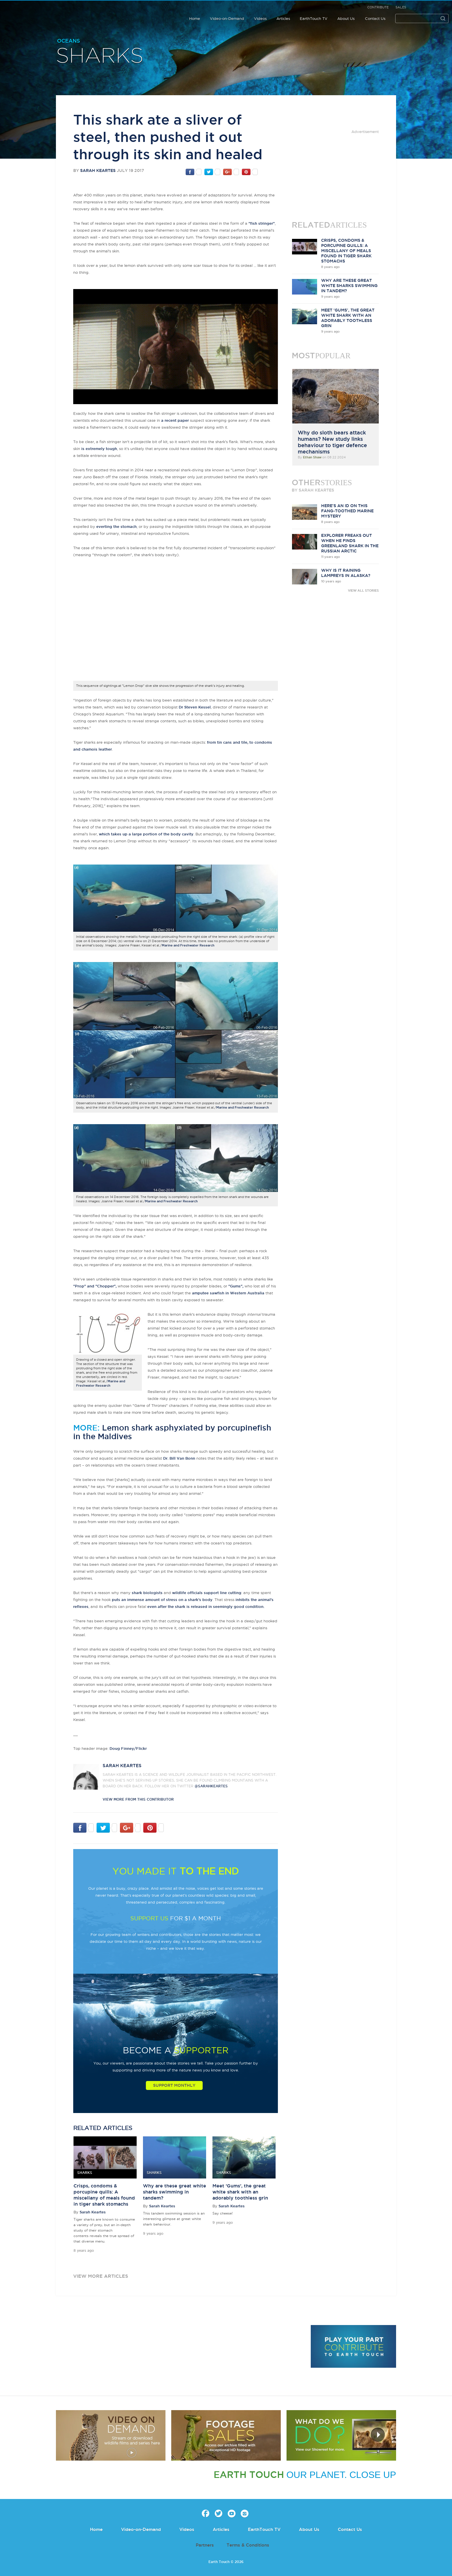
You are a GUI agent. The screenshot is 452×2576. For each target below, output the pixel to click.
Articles (283, 18)
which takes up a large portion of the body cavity (146, 834)
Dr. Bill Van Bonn (179, 1458)
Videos (260, 18)
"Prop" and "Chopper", (94, 1286)
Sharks (100, 56)
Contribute (378, 7)
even (152, 1606)
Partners (205, 2545)
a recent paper (175, 420)
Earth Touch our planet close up (41, 12)
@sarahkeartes (211, 1786)
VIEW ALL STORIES (363, 590)
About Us (346, 18)
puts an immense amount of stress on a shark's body (162, 1600)
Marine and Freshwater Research (188, 945)
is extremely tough (99, 449)
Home (194, 18)
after (211, 1606)
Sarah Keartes (98, 170)
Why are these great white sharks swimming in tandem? (174, 2191)
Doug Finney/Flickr (128, 1748)
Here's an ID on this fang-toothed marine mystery (347, 510)
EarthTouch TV (313, 18)
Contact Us (375, 18)
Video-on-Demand (227, 18)
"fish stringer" (261, 223)
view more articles (100, 2276)
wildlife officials (187, 1593)
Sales (401, 7)
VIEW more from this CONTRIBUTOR (138, 1799)
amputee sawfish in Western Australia (228, 1293)
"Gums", (235, 1286)
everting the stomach (116, 526)
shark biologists (147, 1593)
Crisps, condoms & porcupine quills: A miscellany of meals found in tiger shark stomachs (346, 250)
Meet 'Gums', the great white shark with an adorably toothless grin (240, 2191)
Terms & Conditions (248, 2545)
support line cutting (222, 1593)
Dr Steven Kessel (195, 707)
